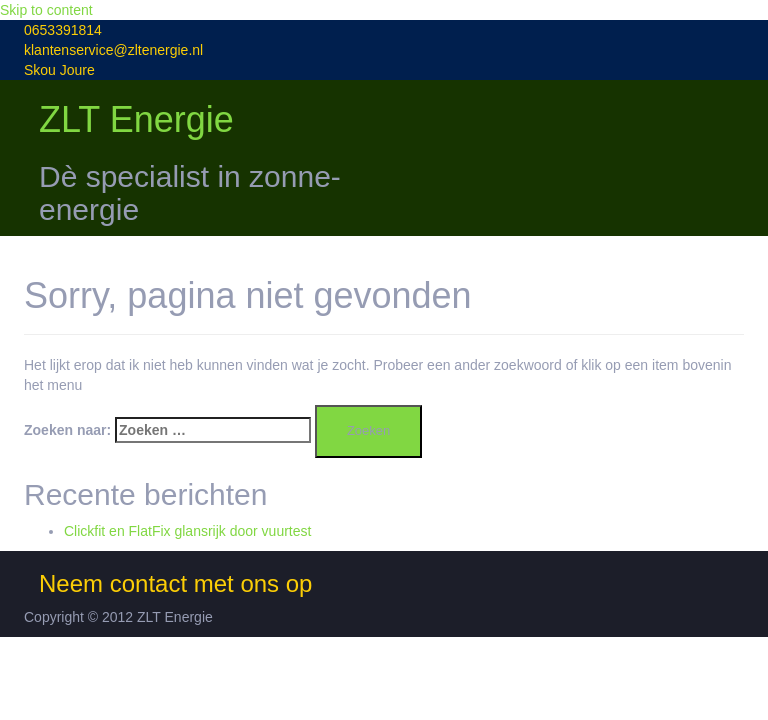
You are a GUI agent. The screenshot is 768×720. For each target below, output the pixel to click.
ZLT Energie (136, 119)
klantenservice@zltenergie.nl (113, 50)
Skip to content (46, 10)
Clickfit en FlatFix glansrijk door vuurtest (187, 531)
